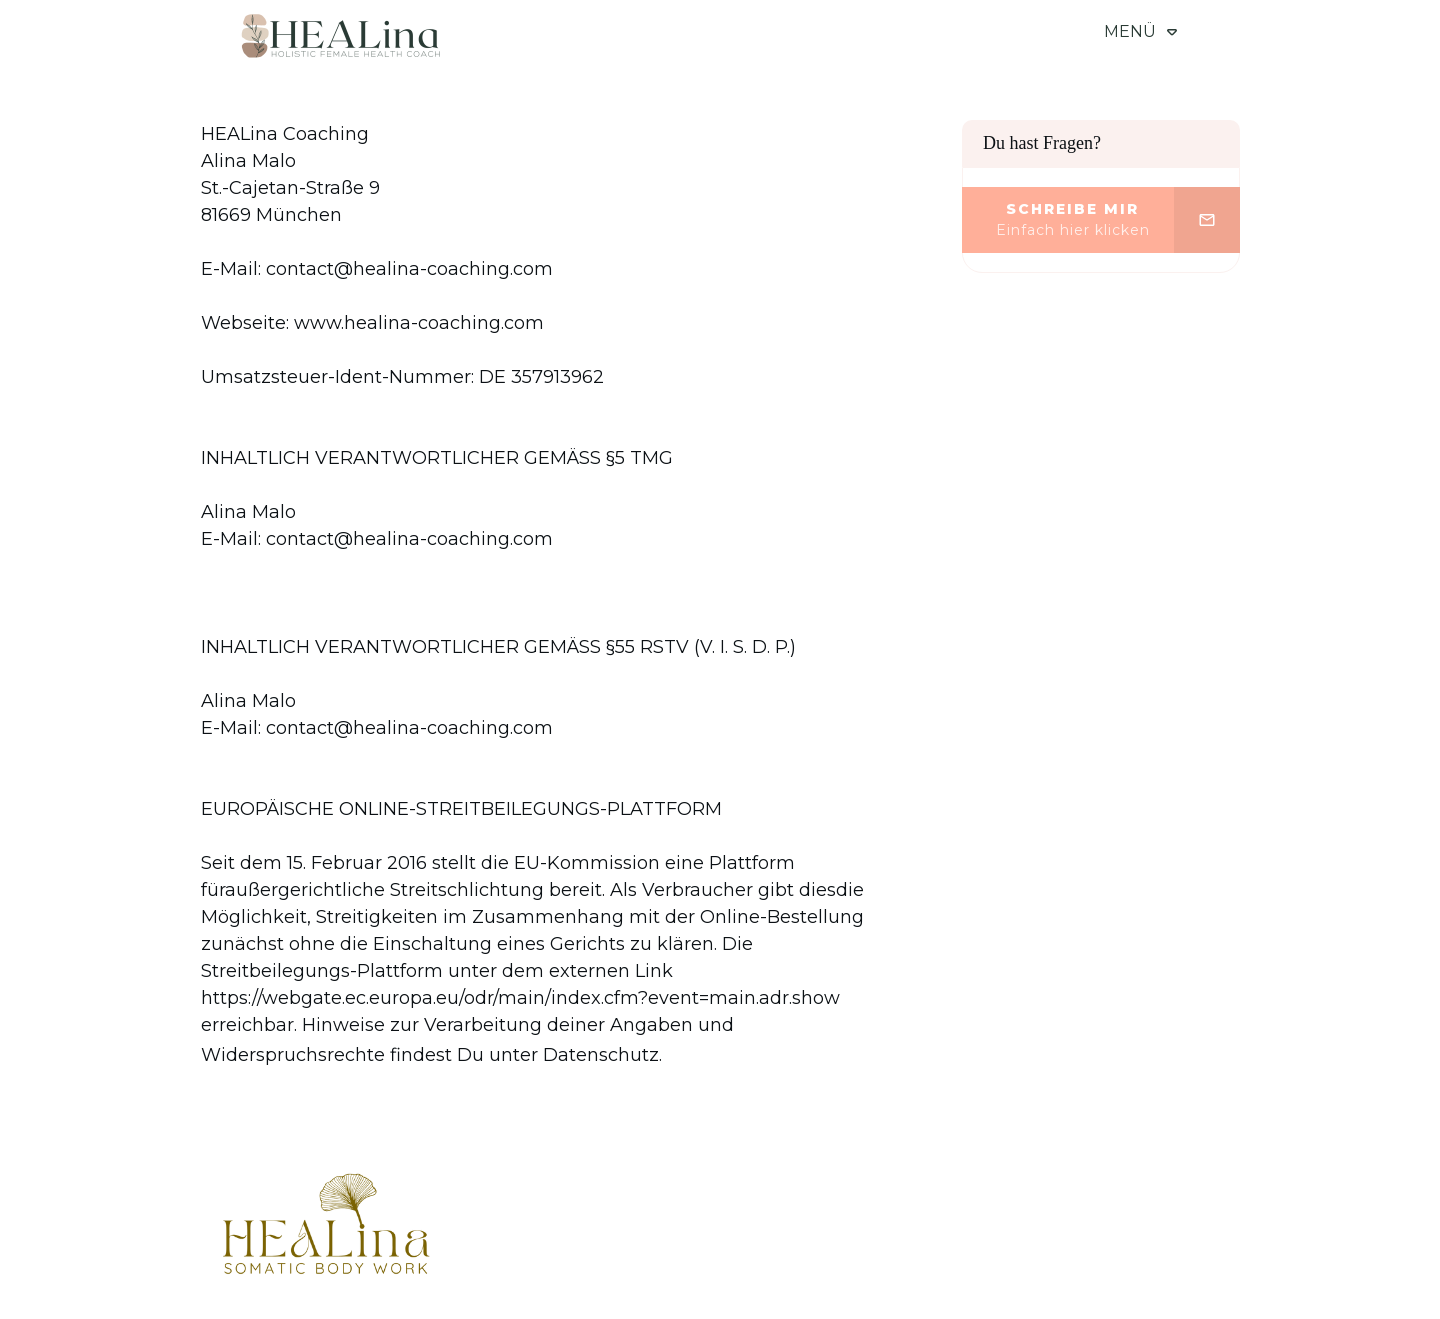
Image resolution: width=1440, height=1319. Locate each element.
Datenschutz (601, 1055)
